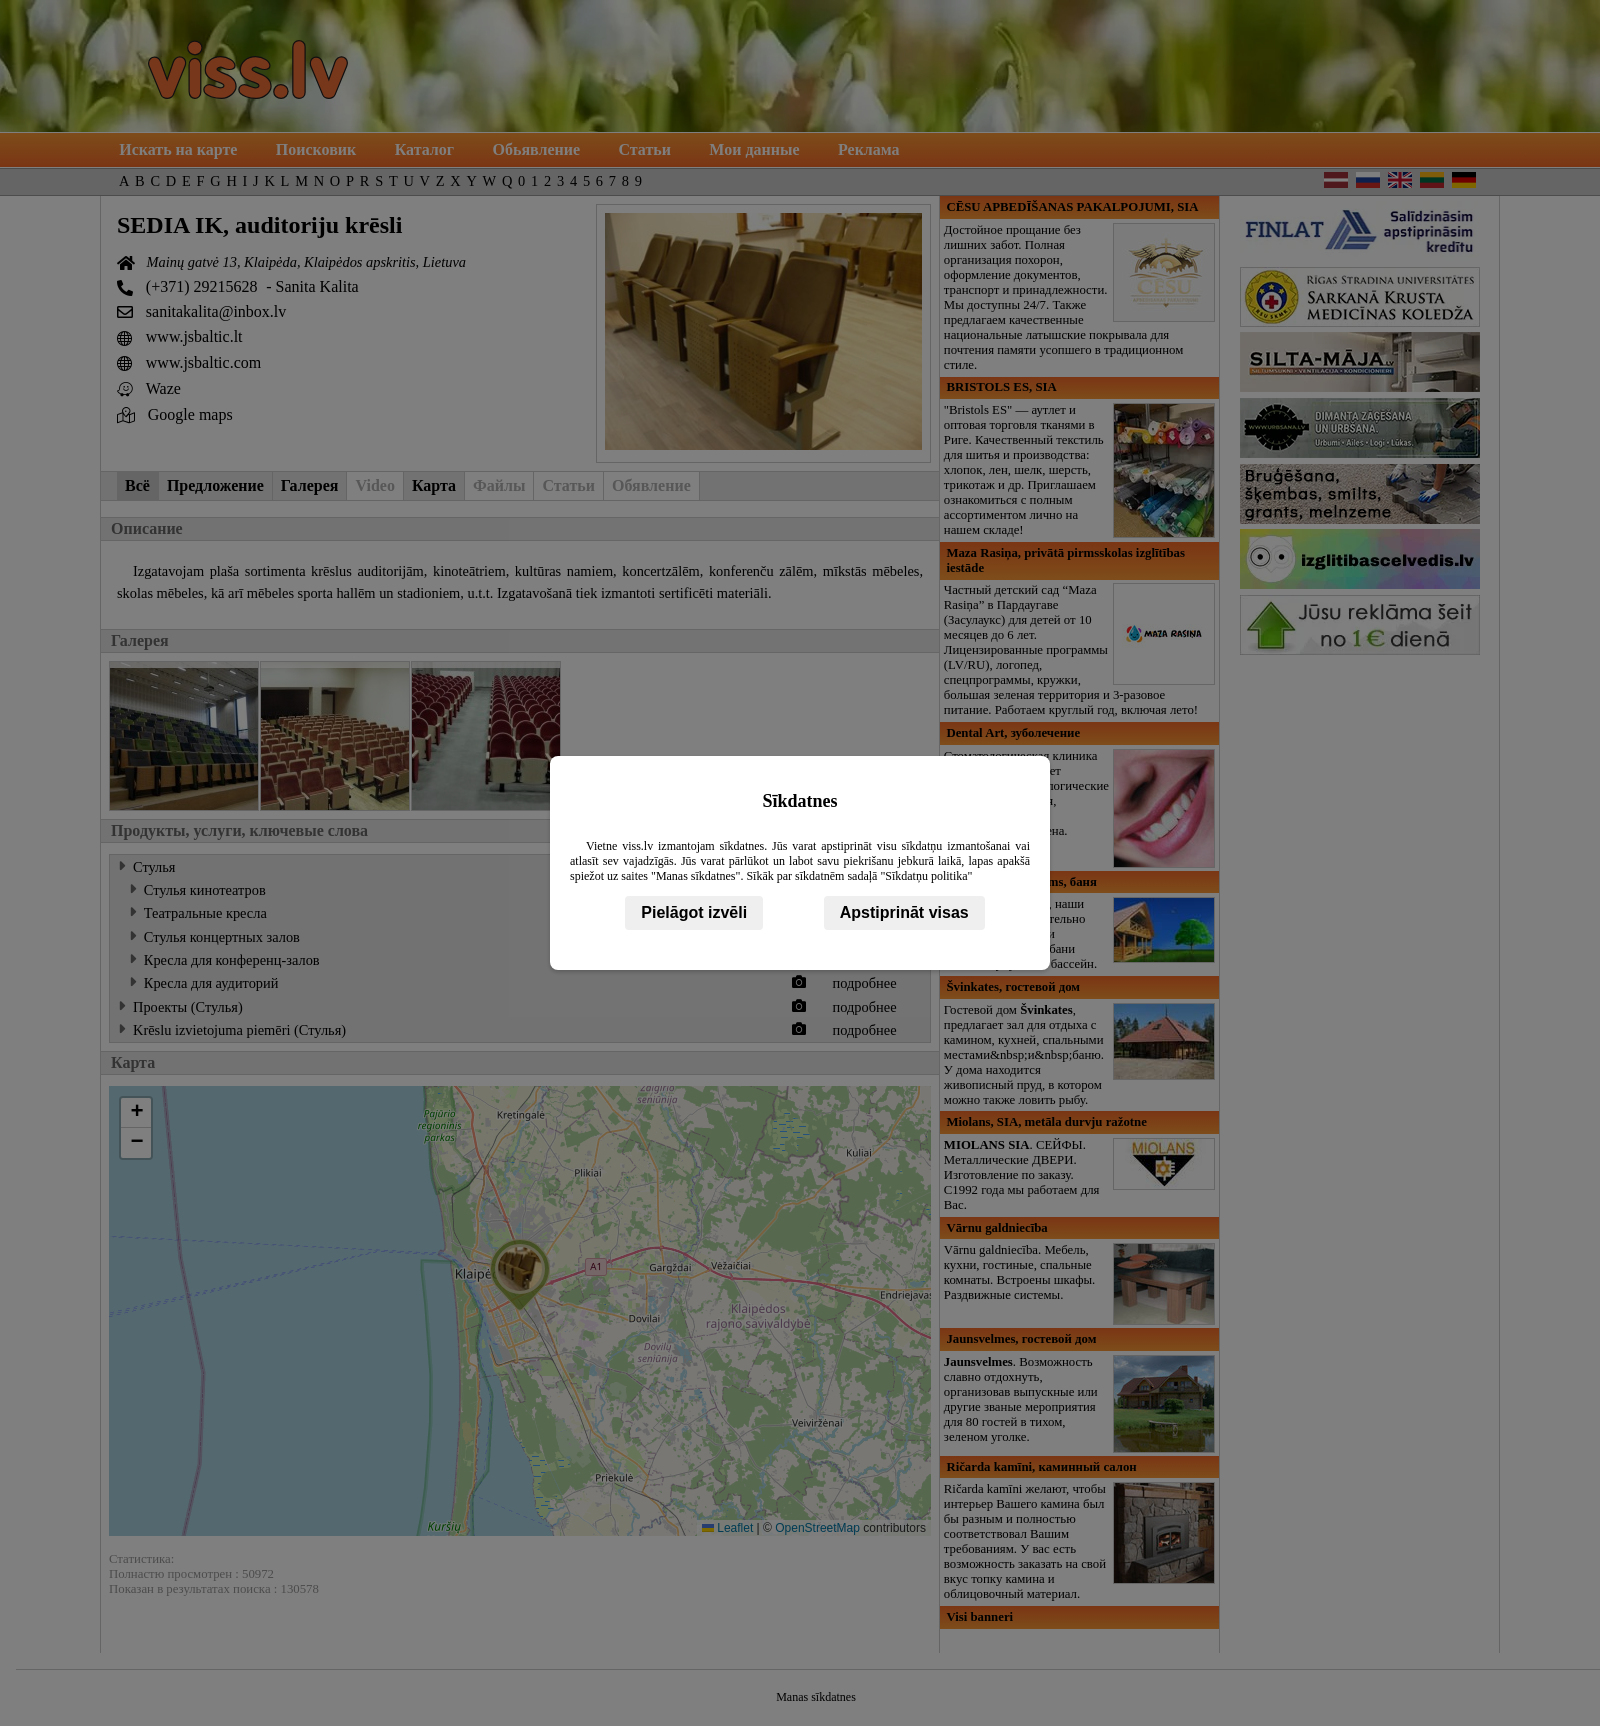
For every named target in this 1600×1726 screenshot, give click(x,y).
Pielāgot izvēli (694, 912)
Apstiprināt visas (904, 912)
